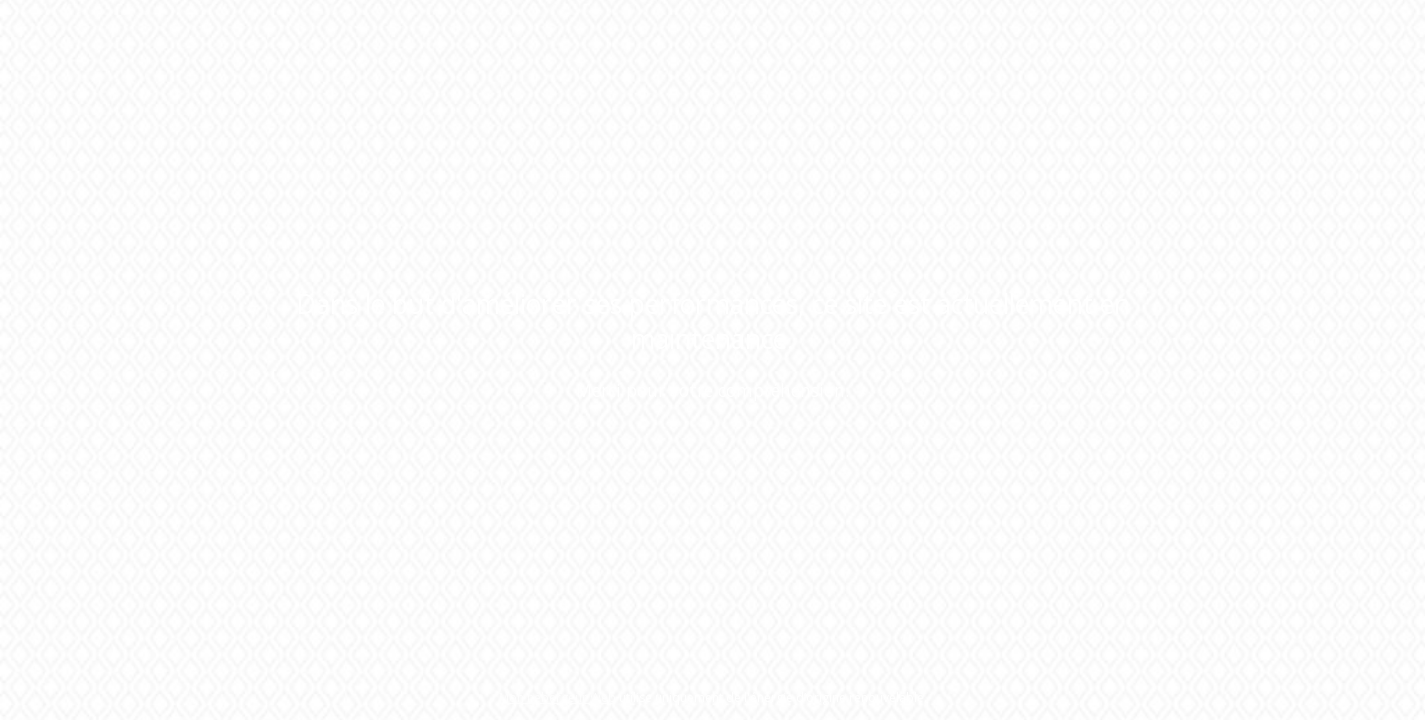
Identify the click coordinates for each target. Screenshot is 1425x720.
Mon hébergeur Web (557, 697)
